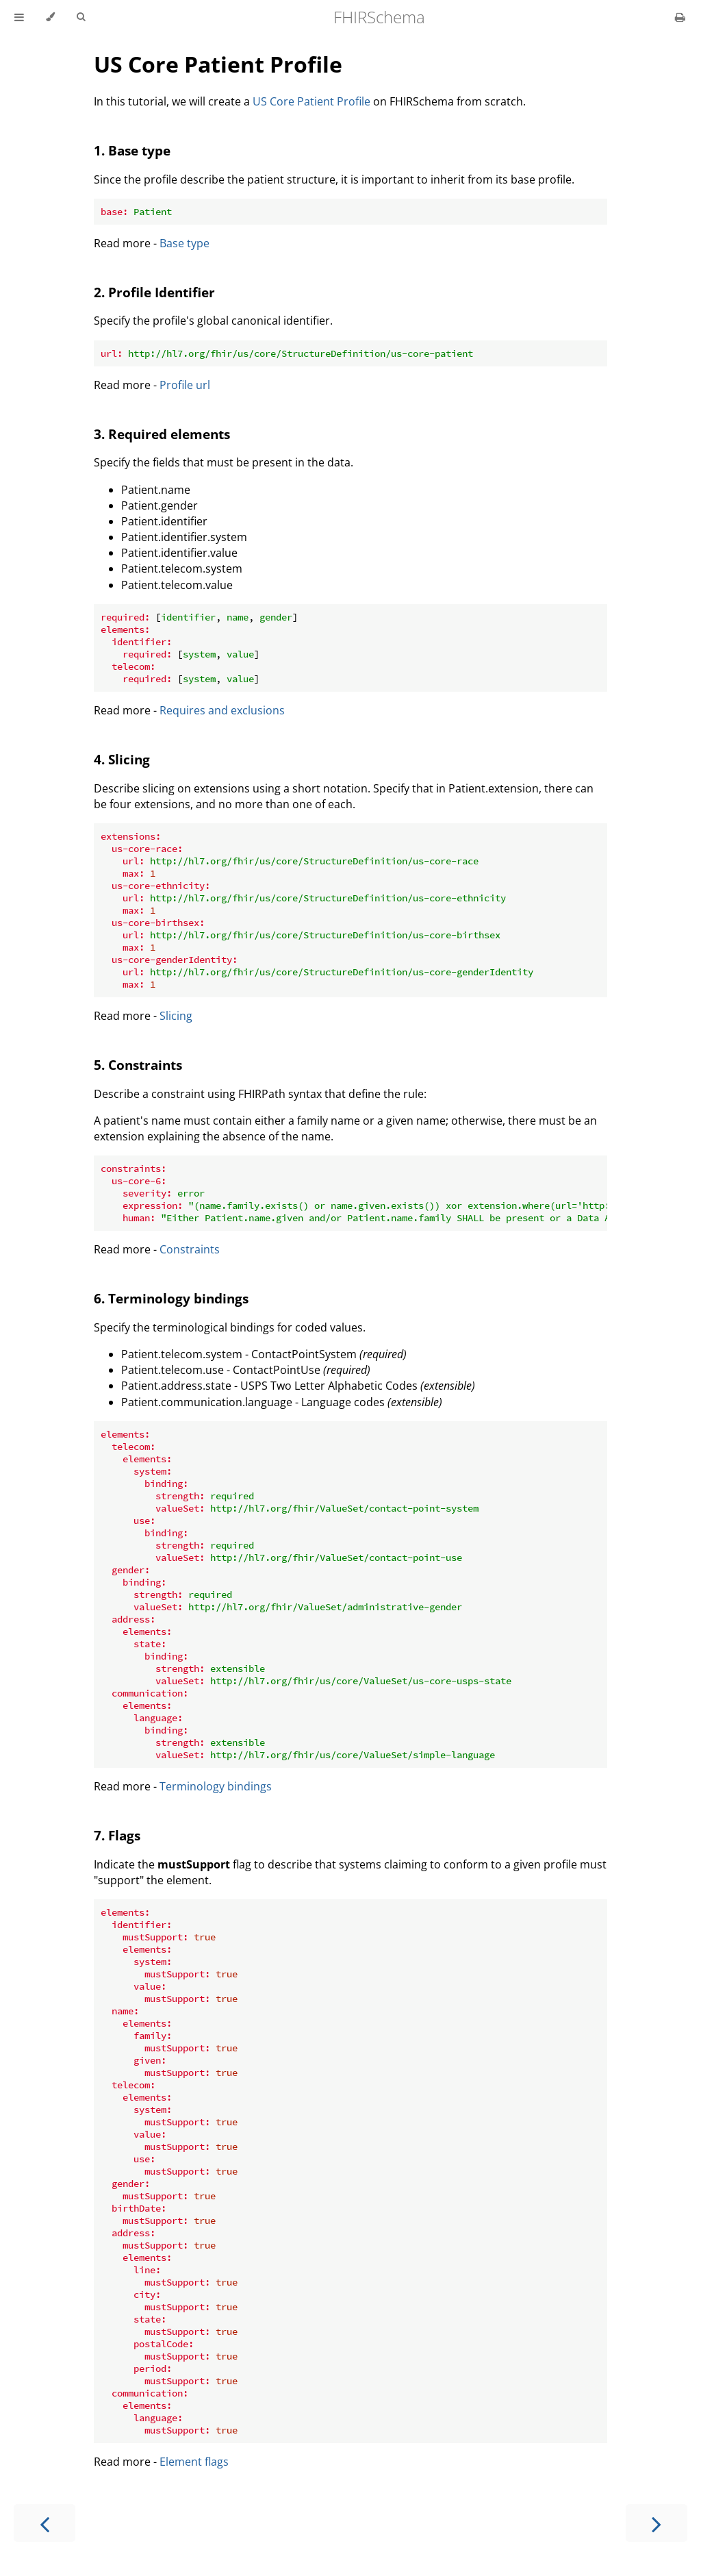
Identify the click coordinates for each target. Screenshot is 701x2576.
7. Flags (117, 1835)
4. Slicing (122, 759)
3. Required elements (162, 433)
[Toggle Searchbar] (81, 17)
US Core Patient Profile (218, 64)
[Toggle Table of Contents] (19, 17)
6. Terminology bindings (171, 1298)
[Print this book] (680, 17)
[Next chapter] (656, 2523)
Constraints (190, 1249)
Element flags (194, 2461)
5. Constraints (138, 1064)
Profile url (185, 384)
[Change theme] (50, 17)
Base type (184, 243)
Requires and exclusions (222, 710)
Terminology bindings (216, 1786)
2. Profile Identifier (154, 292)
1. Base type (132, 150)
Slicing (176, 1015)
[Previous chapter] (44, 2523)
